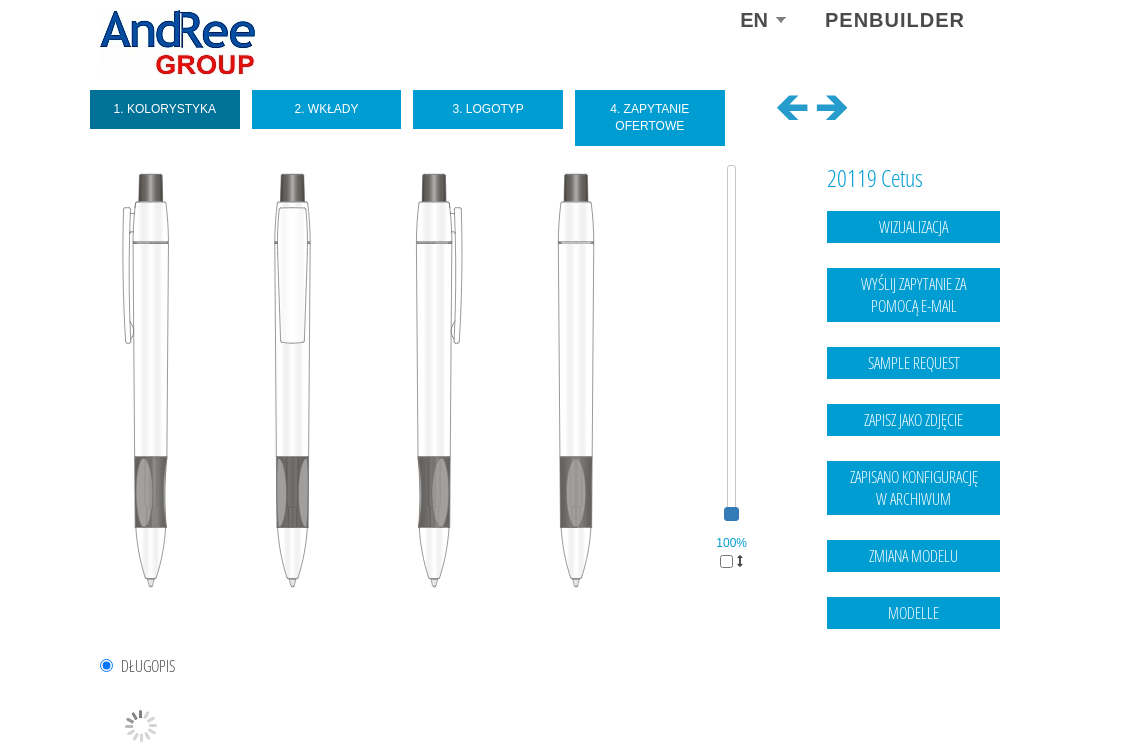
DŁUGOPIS (148, 666)
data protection (1000, 693)
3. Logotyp (487, 109)
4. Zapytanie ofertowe (649, 117)
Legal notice (918, 693)
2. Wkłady (326, 109)
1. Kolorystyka (165, 109)
